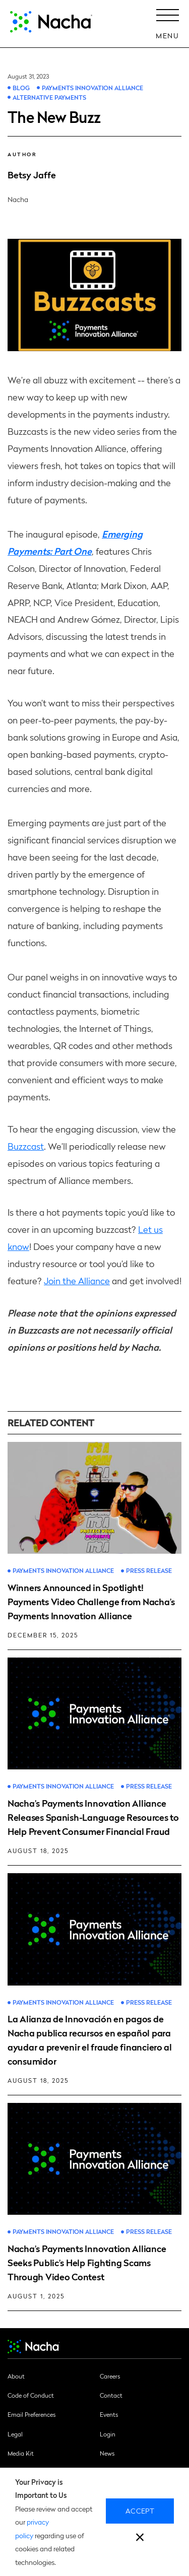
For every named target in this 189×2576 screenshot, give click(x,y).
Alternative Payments (49, 97)
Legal (15, 2434)
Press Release (149, 1570)
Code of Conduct (31, 2395)
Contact (111, 2395)
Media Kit (21, 2453)
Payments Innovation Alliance (92, 88)
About (16, 2376)
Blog (21, 88)
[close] (140, 2538)
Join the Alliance (77, 1280)
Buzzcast (26, 1146)
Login (107, 2434)
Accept (139, 2510)
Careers (110, 2376)
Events (109, 2414)
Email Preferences (31, 2414)
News (107, 2453)
